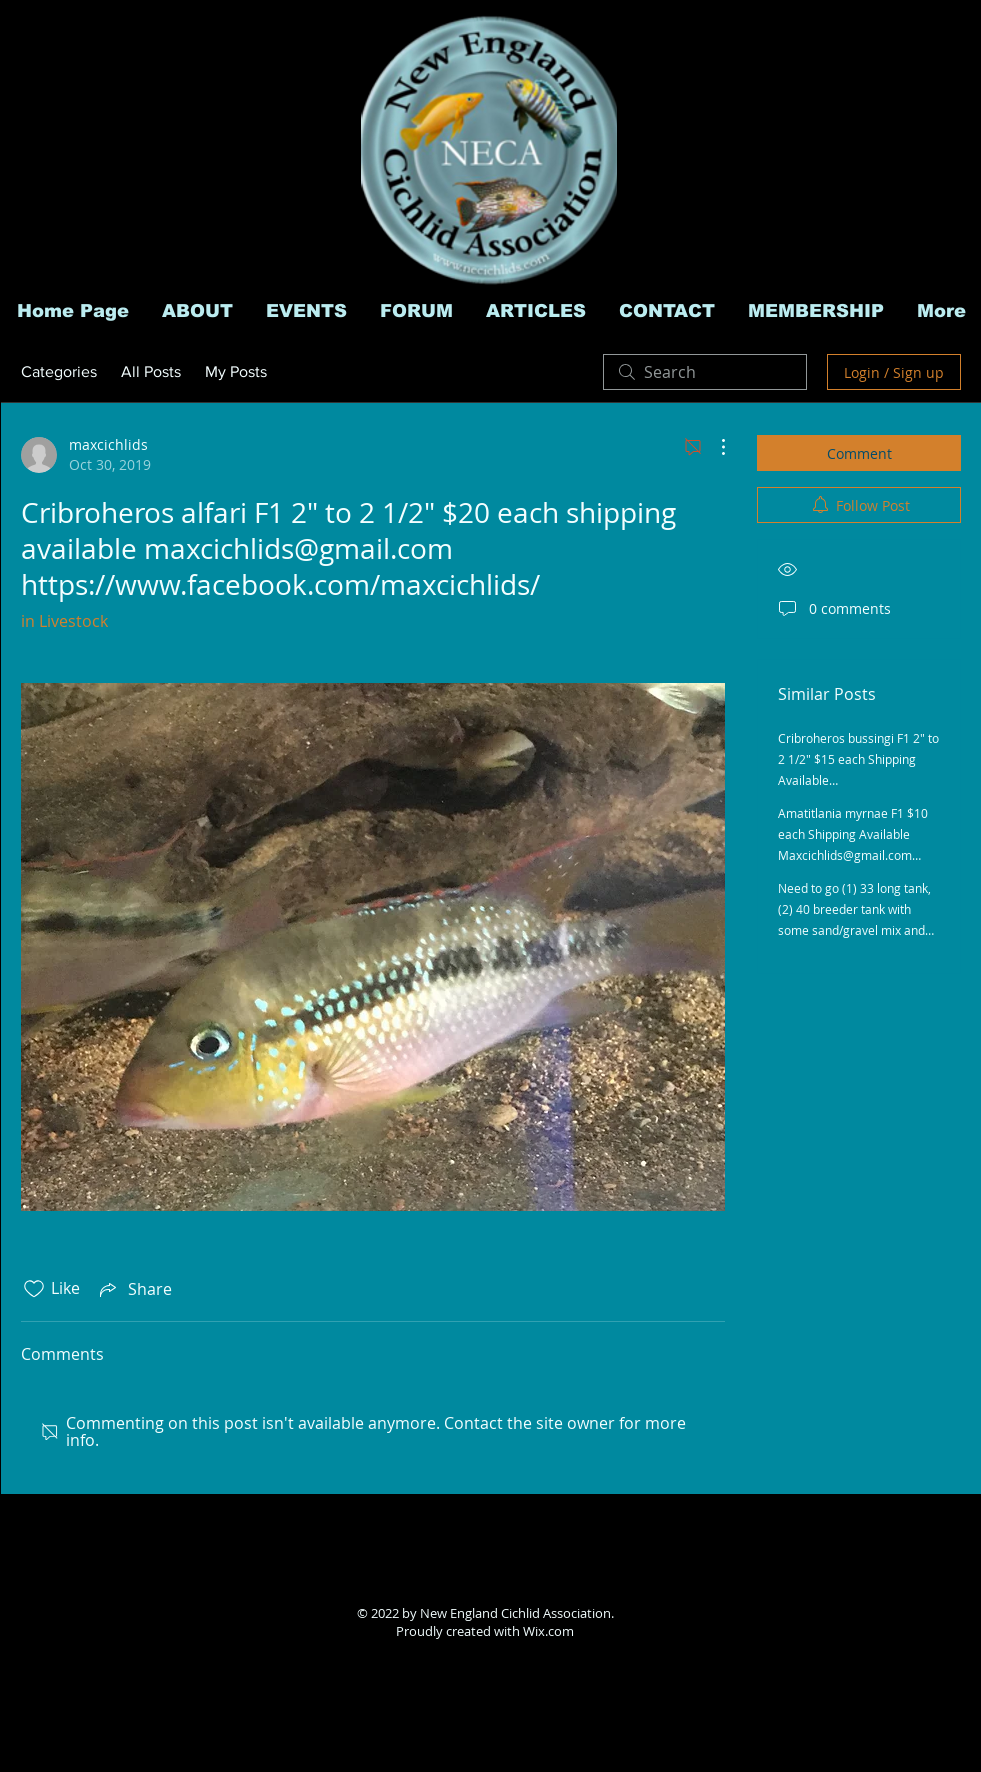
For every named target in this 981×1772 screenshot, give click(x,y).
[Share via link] (134, 1289)
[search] (705, 372)
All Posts (151, 371)
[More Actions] (713, 447)
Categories (59, 371)
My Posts (236, 371)
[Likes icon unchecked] (34, 1289)
